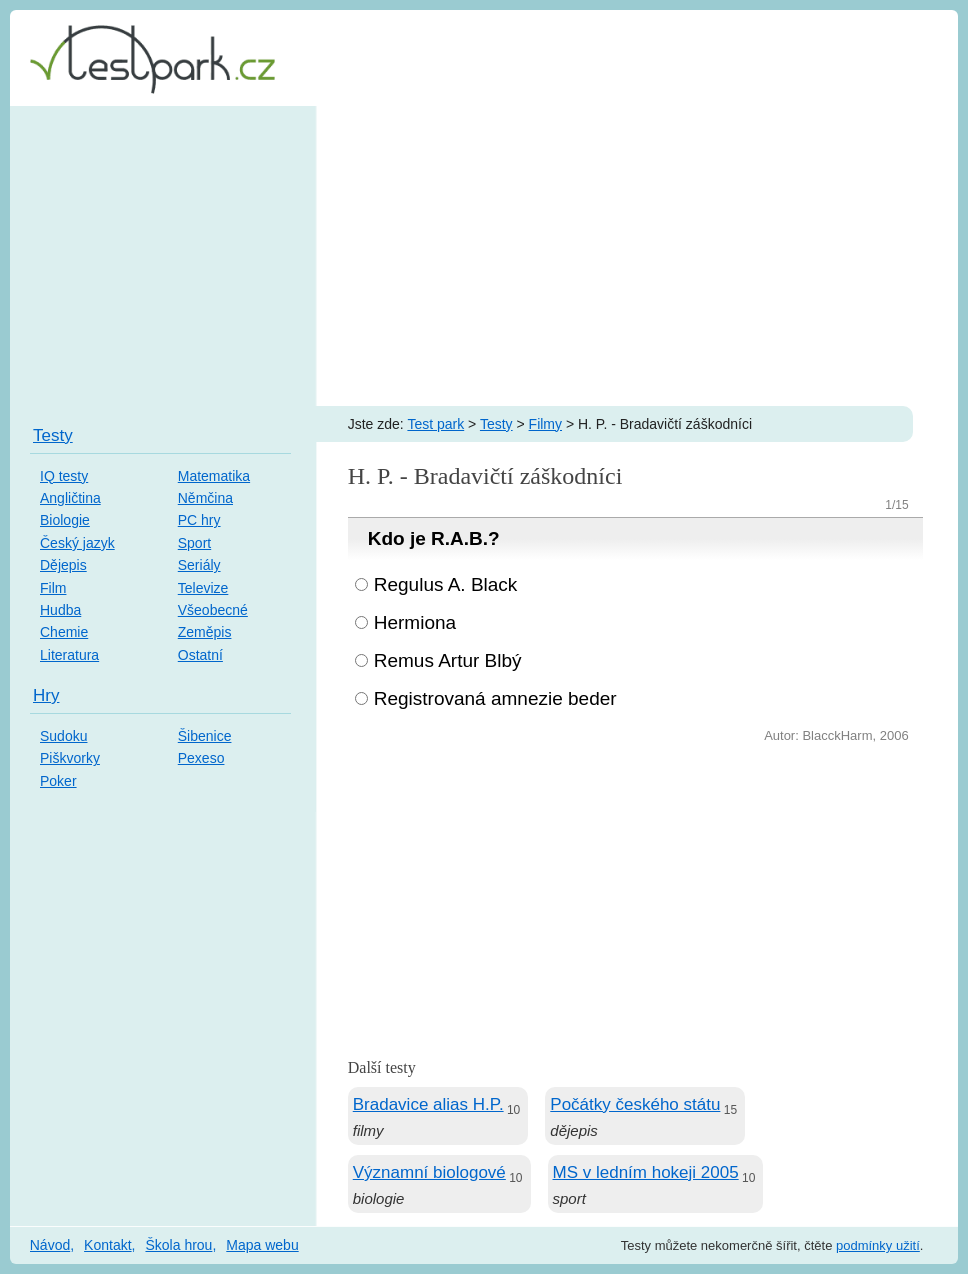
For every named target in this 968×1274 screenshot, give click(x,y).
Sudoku (63, 736)
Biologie (65, 520)
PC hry (199, 520)
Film (53, 588)
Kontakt (107, 1245)
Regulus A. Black (446, 584)
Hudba (60, 610)
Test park (435, 424)
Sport (194, 543)
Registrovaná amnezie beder (495, 698)
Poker (58, 781)
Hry (46, 695)
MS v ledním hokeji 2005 (646, 1172)
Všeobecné (213, 610)
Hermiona (415, 622)
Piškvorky (70, 758)
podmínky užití (878, 1245)
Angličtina (70, 498)
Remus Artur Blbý (448, 660)
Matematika (214, 476)
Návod (50, 1245)
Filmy (545, 424)
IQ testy (64, 476)
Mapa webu (262, 1245)
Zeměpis (205, 632)
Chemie (64, 632)
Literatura (69, 655)
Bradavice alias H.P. (428, 1104)
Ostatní (200, 655)
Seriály (199, 565)
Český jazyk (77, 543)
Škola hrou (178, 1245)
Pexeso (201, 758)
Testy (496, 424)
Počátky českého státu (635, 1104)
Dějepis (63, 565)
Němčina (205, 498)
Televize (203, 588)
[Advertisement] (484, 256)
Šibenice (205, 736)
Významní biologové (429, 1172)
